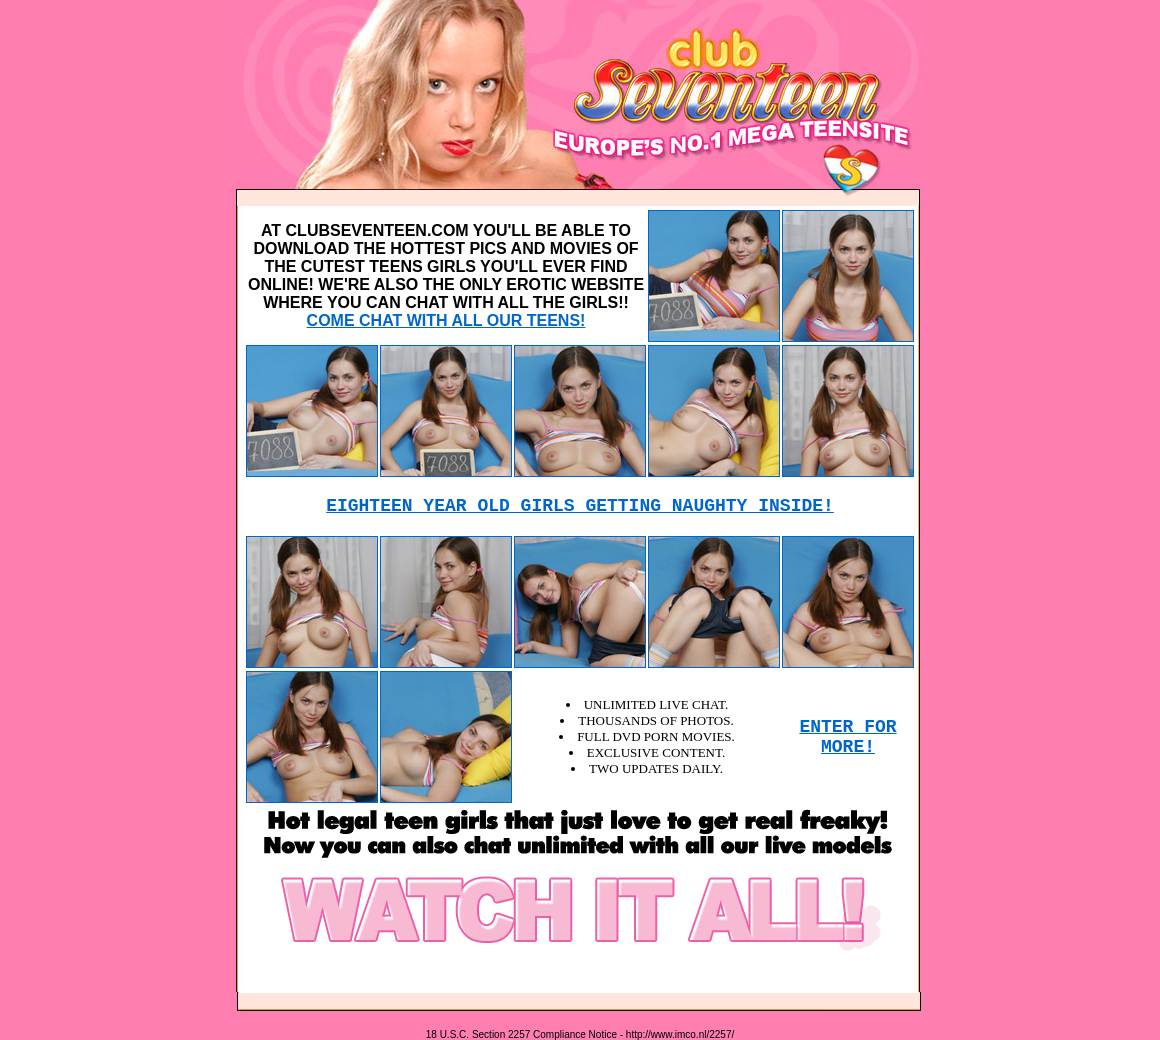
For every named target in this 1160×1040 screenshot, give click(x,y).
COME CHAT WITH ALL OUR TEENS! (446, 320)
